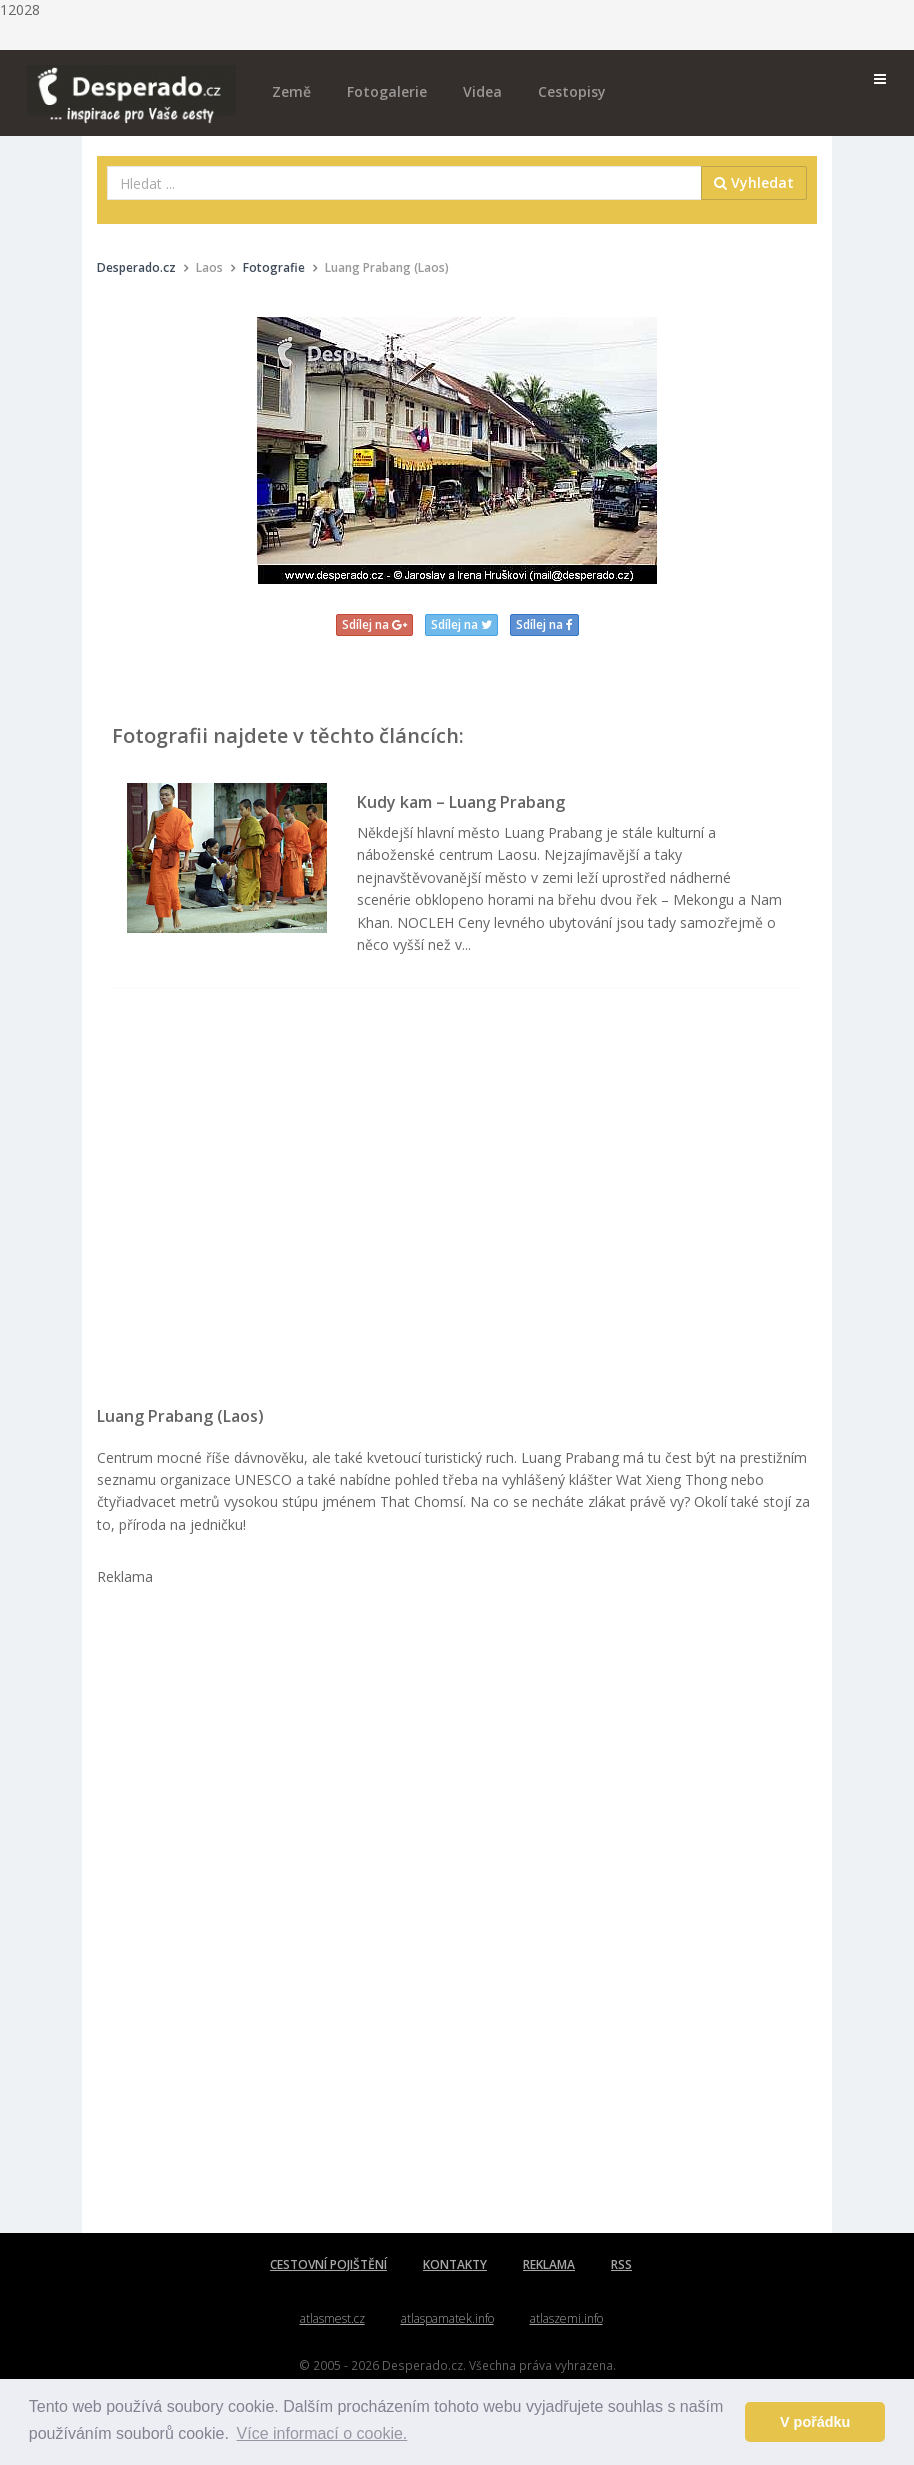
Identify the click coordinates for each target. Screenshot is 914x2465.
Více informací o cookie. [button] (322, 2433)
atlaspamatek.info (447, 2318)
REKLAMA (549, 2264)
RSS (621, 2264)
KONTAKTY (455, 2264)
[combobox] (404, 183)
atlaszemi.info (566, 2318)
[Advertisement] (457, 1207)
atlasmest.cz (332, 2318)
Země (291, 91)
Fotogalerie (387, 91)
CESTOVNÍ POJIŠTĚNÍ (328, 2264)
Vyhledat (754, 182)
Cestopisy (572, 91)
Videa (482, 91)
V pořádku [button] (815, 2422)
